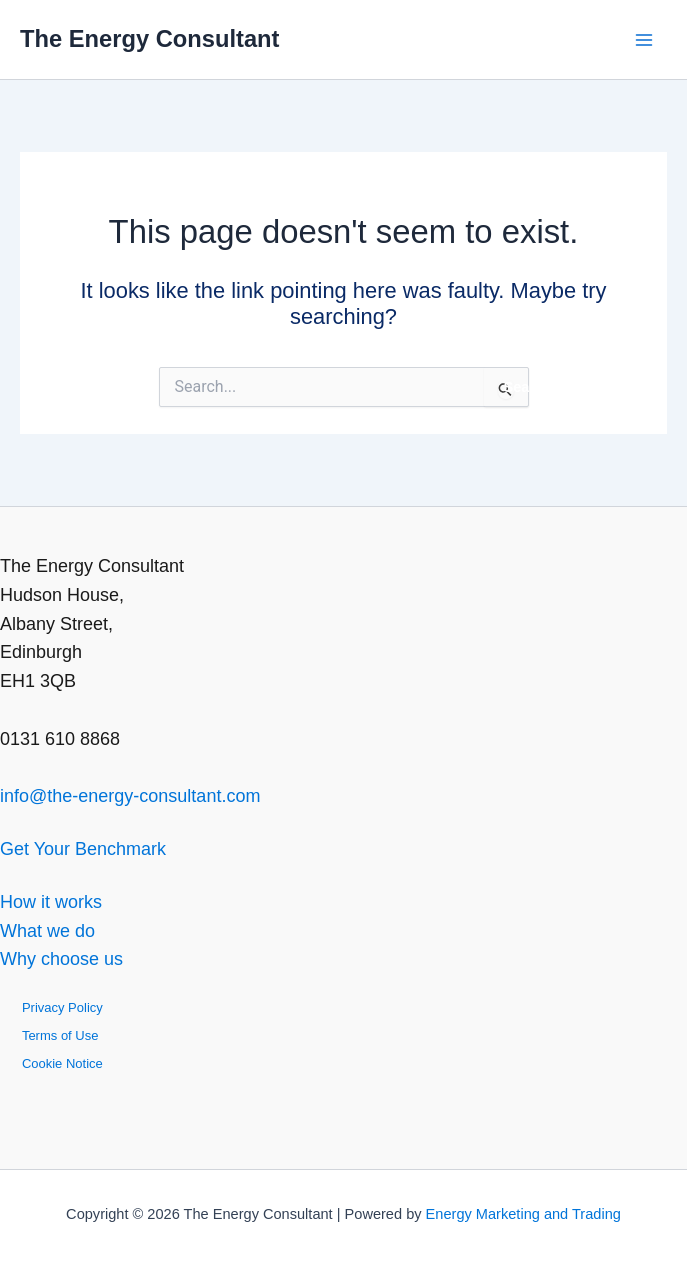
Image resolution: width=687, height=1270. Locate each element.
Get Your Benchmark (83, 849)
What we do (47, 931)
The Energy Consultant (149, 39)
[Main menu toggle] (643, 39)
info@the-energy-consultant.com (130, 796)
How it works (51, 902)
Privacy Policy (62, 1007)
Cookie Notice (62, 1063)
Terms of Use (60, 1035)
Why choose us (61, 959)
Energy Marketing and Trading (523, 1214)
